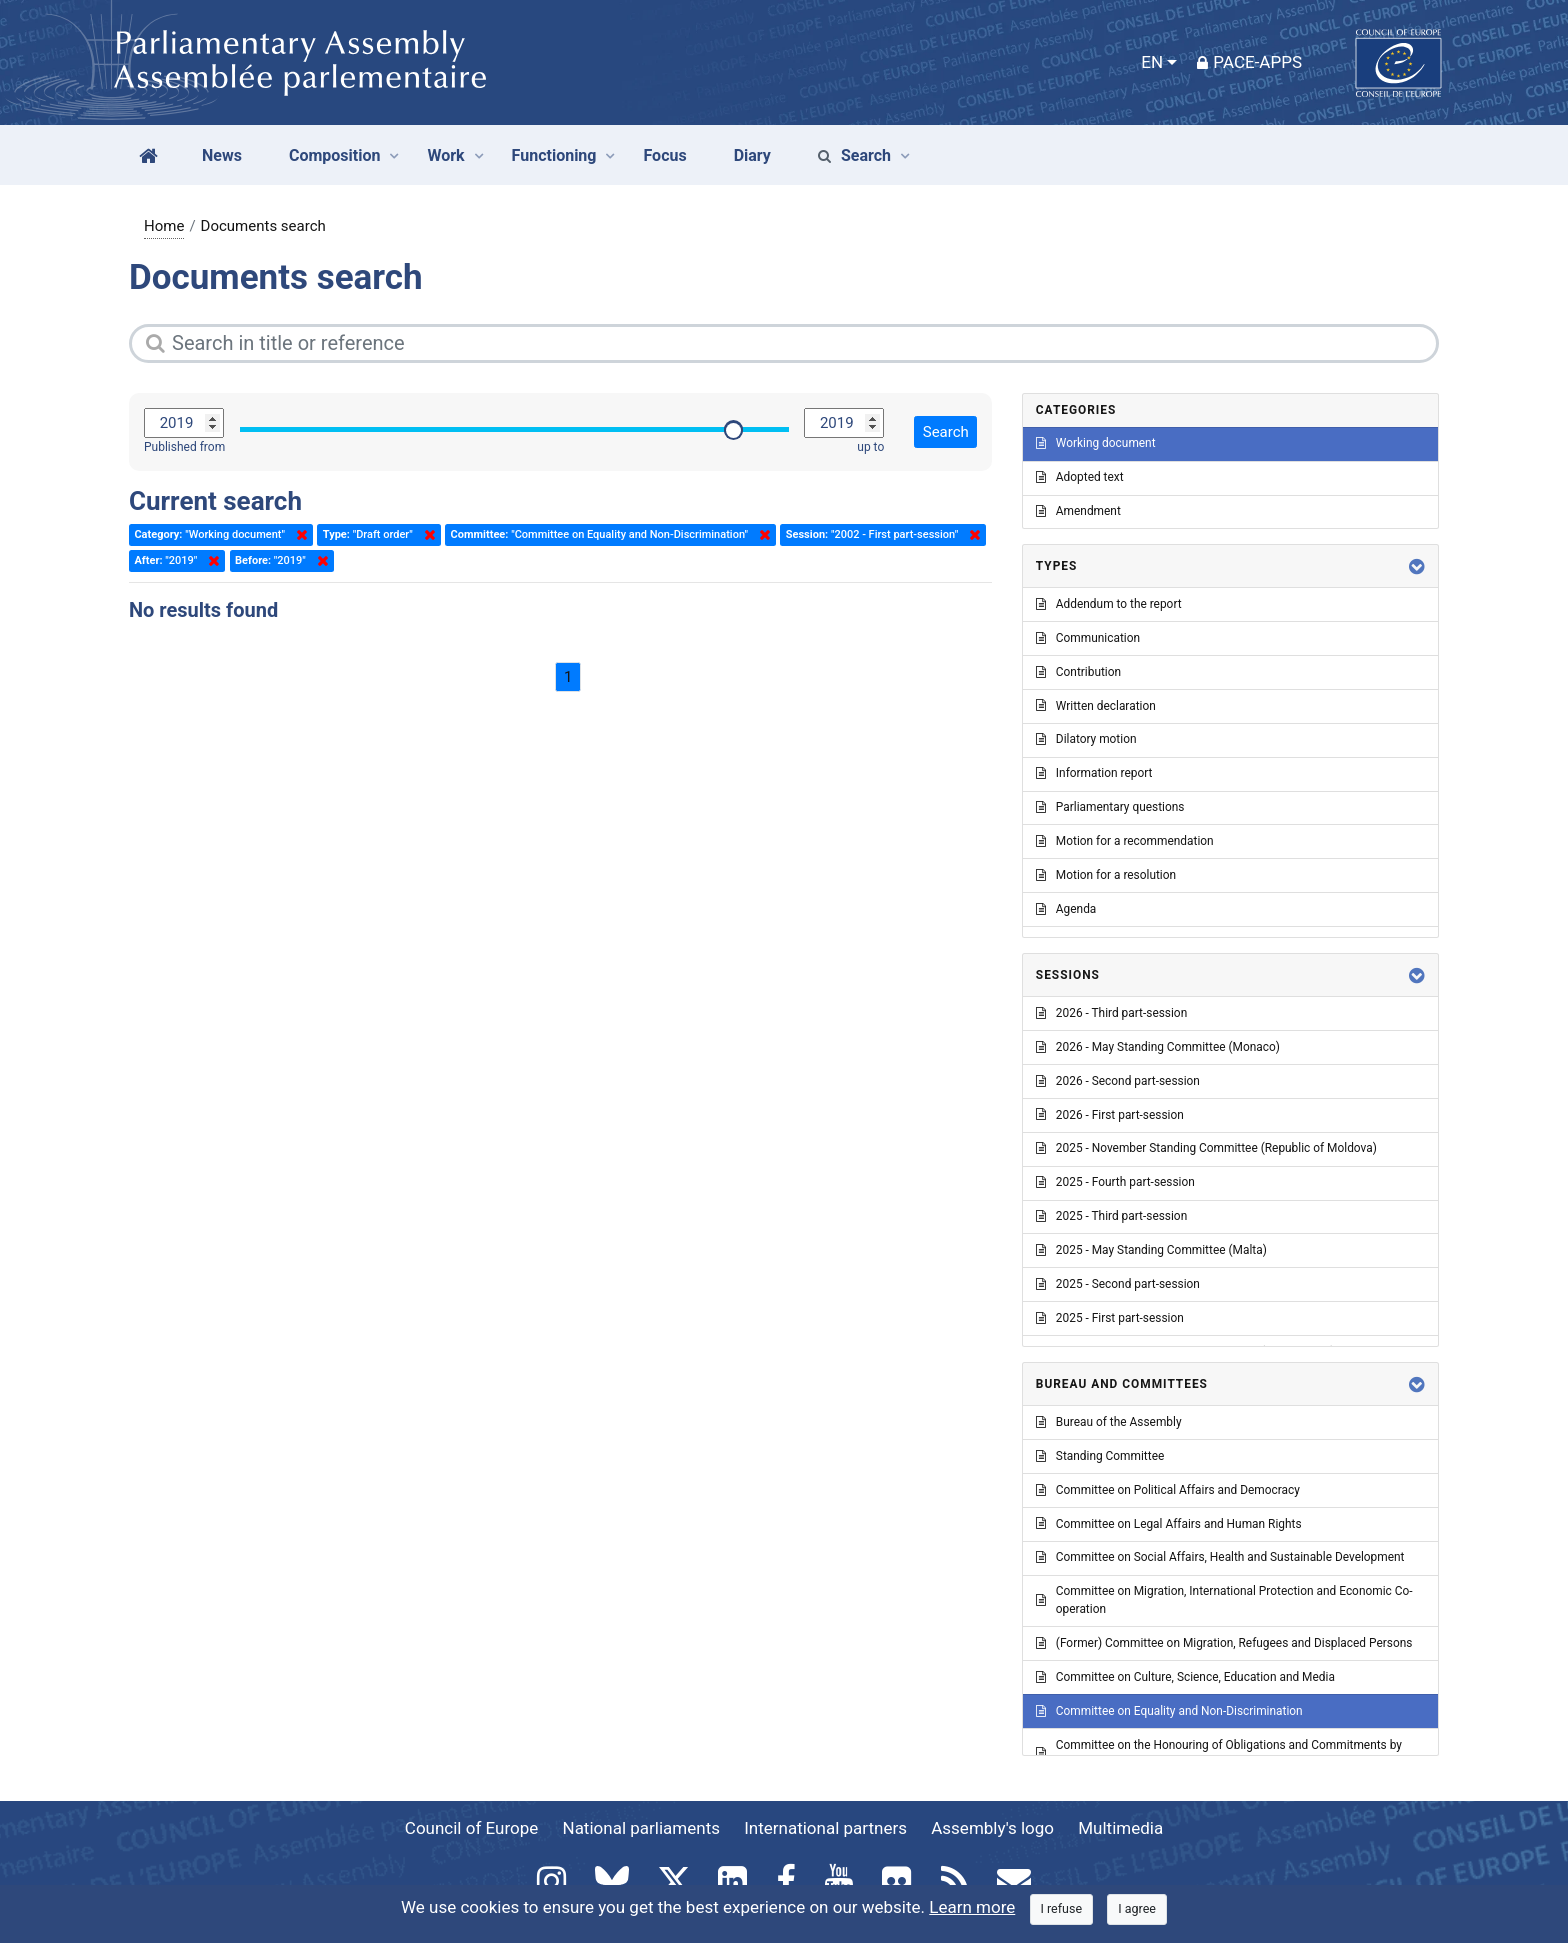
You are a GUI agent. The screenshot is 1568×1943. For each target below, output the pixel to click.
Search (854, 155)
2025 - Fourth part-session (1115, 1182)
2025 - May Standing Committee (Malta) (1151, 1250)
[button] (1417, 566)
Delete (298, 535)
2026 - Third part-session (1111, 1013)
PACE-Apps (1249, 62)
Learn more (972, 1907)
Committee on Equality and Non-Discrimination (1169, 1711)
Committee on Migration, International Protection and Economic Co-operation (1224, 1600)
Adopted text (1080, 477)
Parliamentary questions (1110, 807)
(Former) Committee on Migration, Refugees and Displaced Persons (1224, 1643)
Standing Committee (1100, 1456)
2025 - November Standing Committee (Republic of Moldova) (1206, 1148)
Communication (1088, 638)
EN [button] (1152, 62)
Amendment (1078, 511)
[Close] (1062, 1909)
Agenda (1066, 909)
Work (445, 155)
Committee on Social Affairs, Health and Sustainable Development (1220, 1557)
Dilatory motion (1086, 739)
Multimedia (1120, 1828)
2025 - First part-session (1110, 1318)
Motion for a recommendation (1125, 841)
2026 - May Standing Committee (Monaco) (1158, 1047)
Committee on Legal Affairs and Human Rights (1169, 1524)
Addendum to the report (1109, 604)
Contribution (1078, 672)
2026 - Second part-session (1118, 1081)
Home (164, 226)
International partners (825, 1828)
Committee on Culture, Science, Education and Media (1185, 1677)
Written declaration (1096, 706)
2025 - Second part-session (1118, 1284)
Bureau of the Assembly (1109, 1422)
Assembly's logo (992, 1828)
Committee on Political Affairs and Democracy (1168, 1490)
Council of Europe (471, 1828)
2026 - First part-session (1110, 1115)
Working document (1096, 443)
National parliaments (641, 1828)
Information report (1094, 773)
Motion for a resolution (1106, 875)
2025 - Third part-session (1111, 1216)
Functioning (554, 155)
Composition (335, 155)
